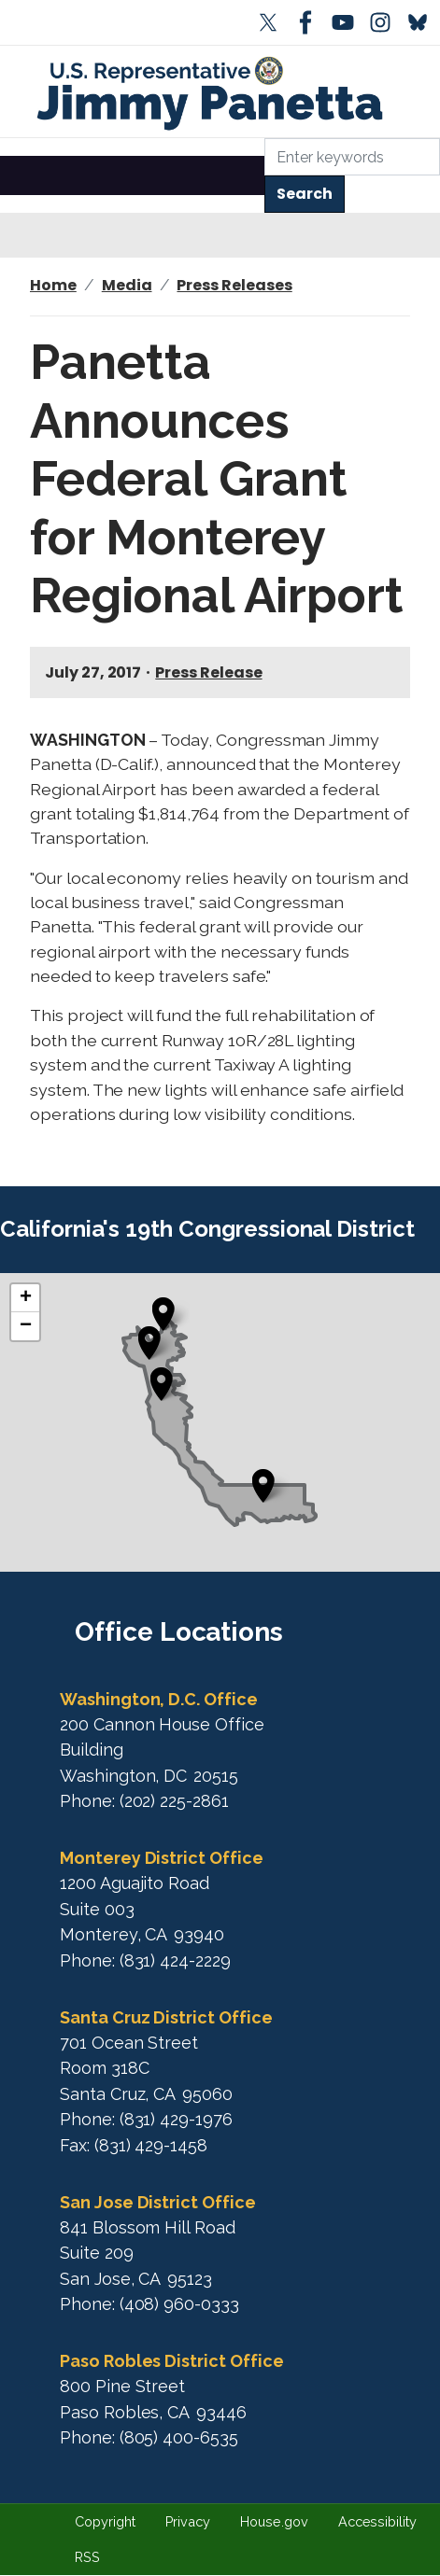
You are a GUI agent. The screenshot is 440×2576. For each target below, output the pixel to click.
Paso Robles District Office (172, 2361)
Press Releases (234, 285)
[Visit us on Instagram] (384, 22)
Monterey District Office (161, 1858)
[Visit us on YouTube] (346, 22)
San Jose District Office (158, 2202)
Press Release (208, 672)
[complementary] (220, 1422)
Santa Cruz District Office (166, 2017)
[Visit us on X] (272, 22)
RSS (87, 2557)
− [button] (26, 1326)
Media (127, 285)
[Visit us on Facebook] (309, 22)
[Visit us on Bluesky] (421, 22)
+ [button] (26, 1298)
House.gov (274, 2521)
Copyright (105, 2521)
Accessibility (377, 2521)
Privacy (188, 2521)
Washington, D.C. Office (159, 1699)
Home (53, 285)
